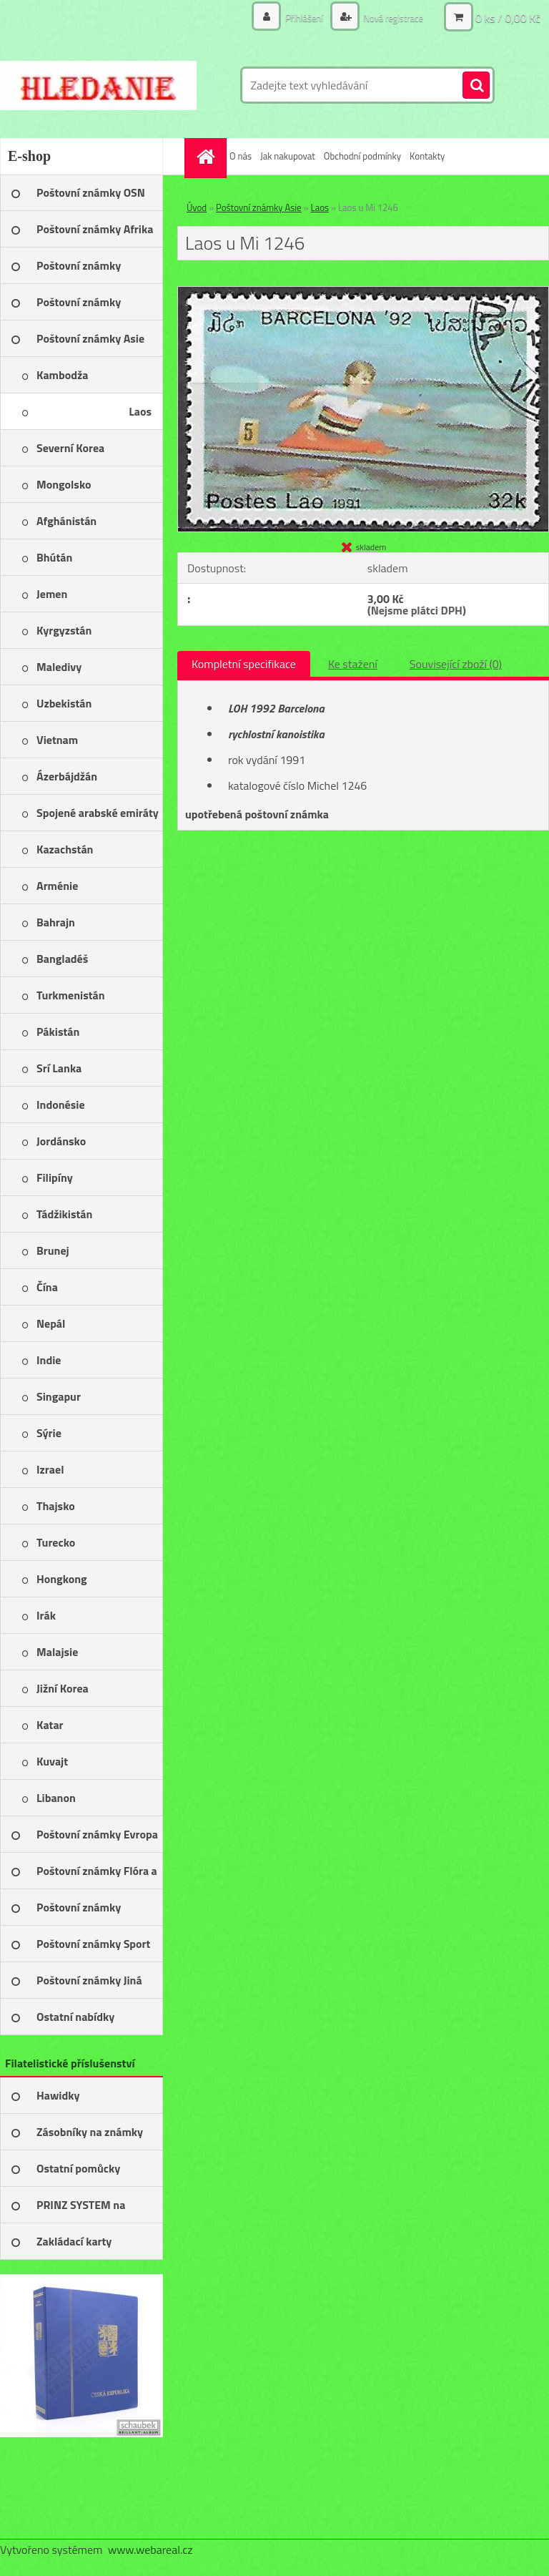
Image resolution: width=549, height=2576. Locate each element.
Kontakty (427, 156)
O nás (240, 156)
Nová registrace (389, 17)
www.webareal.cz (150, 2549)
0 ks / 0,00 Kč (507, 17)
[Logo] (98, 85)
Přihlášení (297, 17)
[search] (476, 85)
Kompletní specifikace (244, 663)
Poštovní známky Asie (259, 207)
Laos (319, 207)
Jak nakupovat (287, 156)
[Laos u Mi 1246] (363, 292)
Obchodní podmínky (362, 156)
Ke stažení (352, 663)
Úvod (197, 207)
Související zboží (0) (456, 663)
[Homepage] (207, 156)
